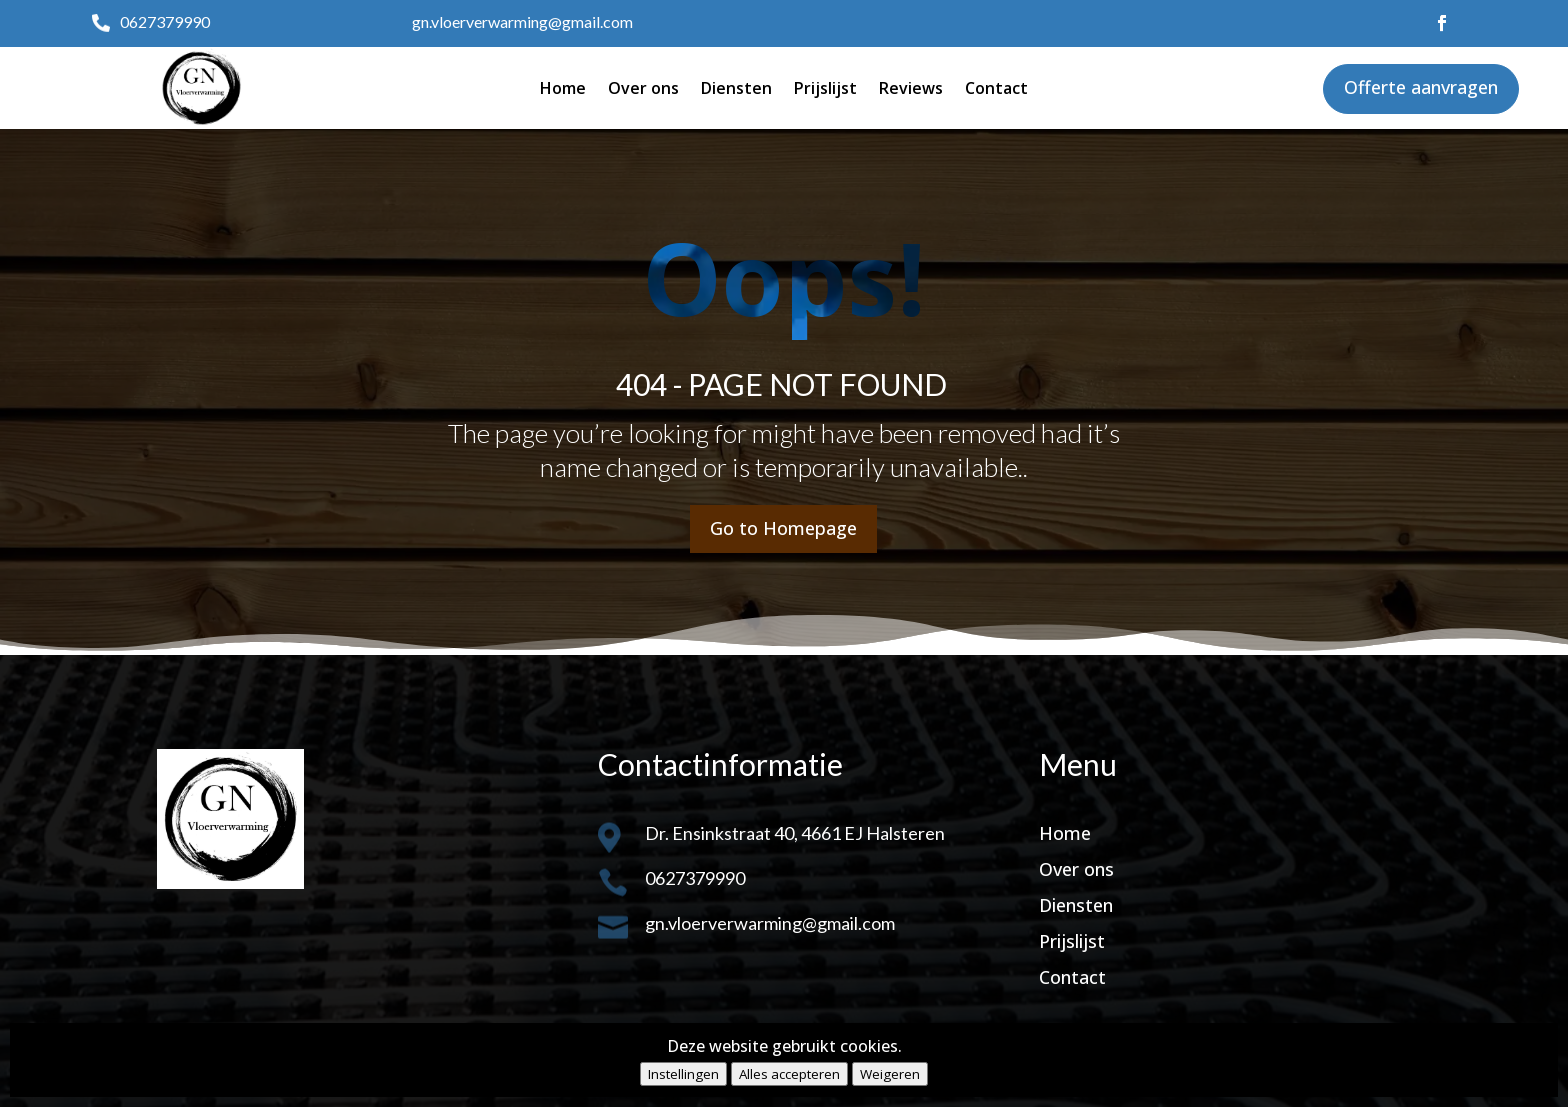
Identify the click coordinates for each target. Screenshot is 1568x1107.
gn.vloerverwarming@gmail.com (522, 21)
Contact (996, 88)
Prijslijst (825, 88)
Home (563, 88)
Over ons (643, 88)
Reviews (911, 88)
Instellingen (683, 1074)
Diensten (736, 88)
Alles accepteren (789, 1074)
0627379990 (165, 21)
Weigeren (890, 1074)
